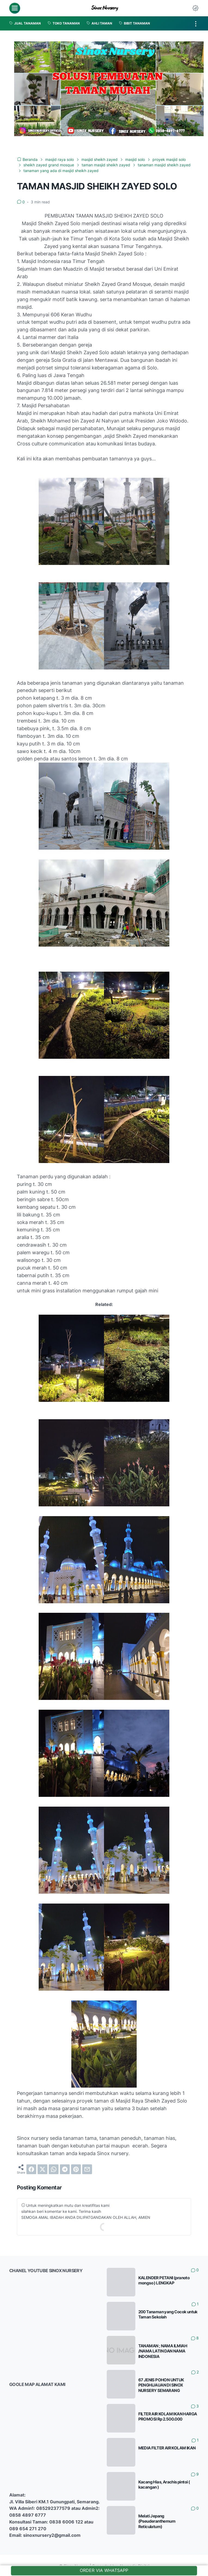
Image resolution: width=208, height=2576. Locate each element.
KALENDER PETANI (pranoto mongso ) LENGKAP (164, 2279)
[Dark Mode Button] (195, 8)
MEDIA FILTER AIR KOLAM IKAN (167, 2447)
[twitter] (42, 2168)
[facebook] (31, 2168)
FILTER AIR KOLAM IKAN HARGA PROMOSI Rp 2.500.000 (167, 2415)
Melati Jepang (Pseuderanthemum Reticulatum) (156, 2520)
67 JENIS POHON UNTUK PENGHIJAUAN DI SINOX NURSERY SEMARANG (161, 2384)
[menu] (14, 8)
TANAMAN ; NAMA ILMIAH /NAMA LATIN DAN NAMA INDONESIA (162, 2350)
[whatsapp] (54, 2168)
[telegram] (65, 2168)
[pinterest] (76, 2168)
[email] (87, 2168)
